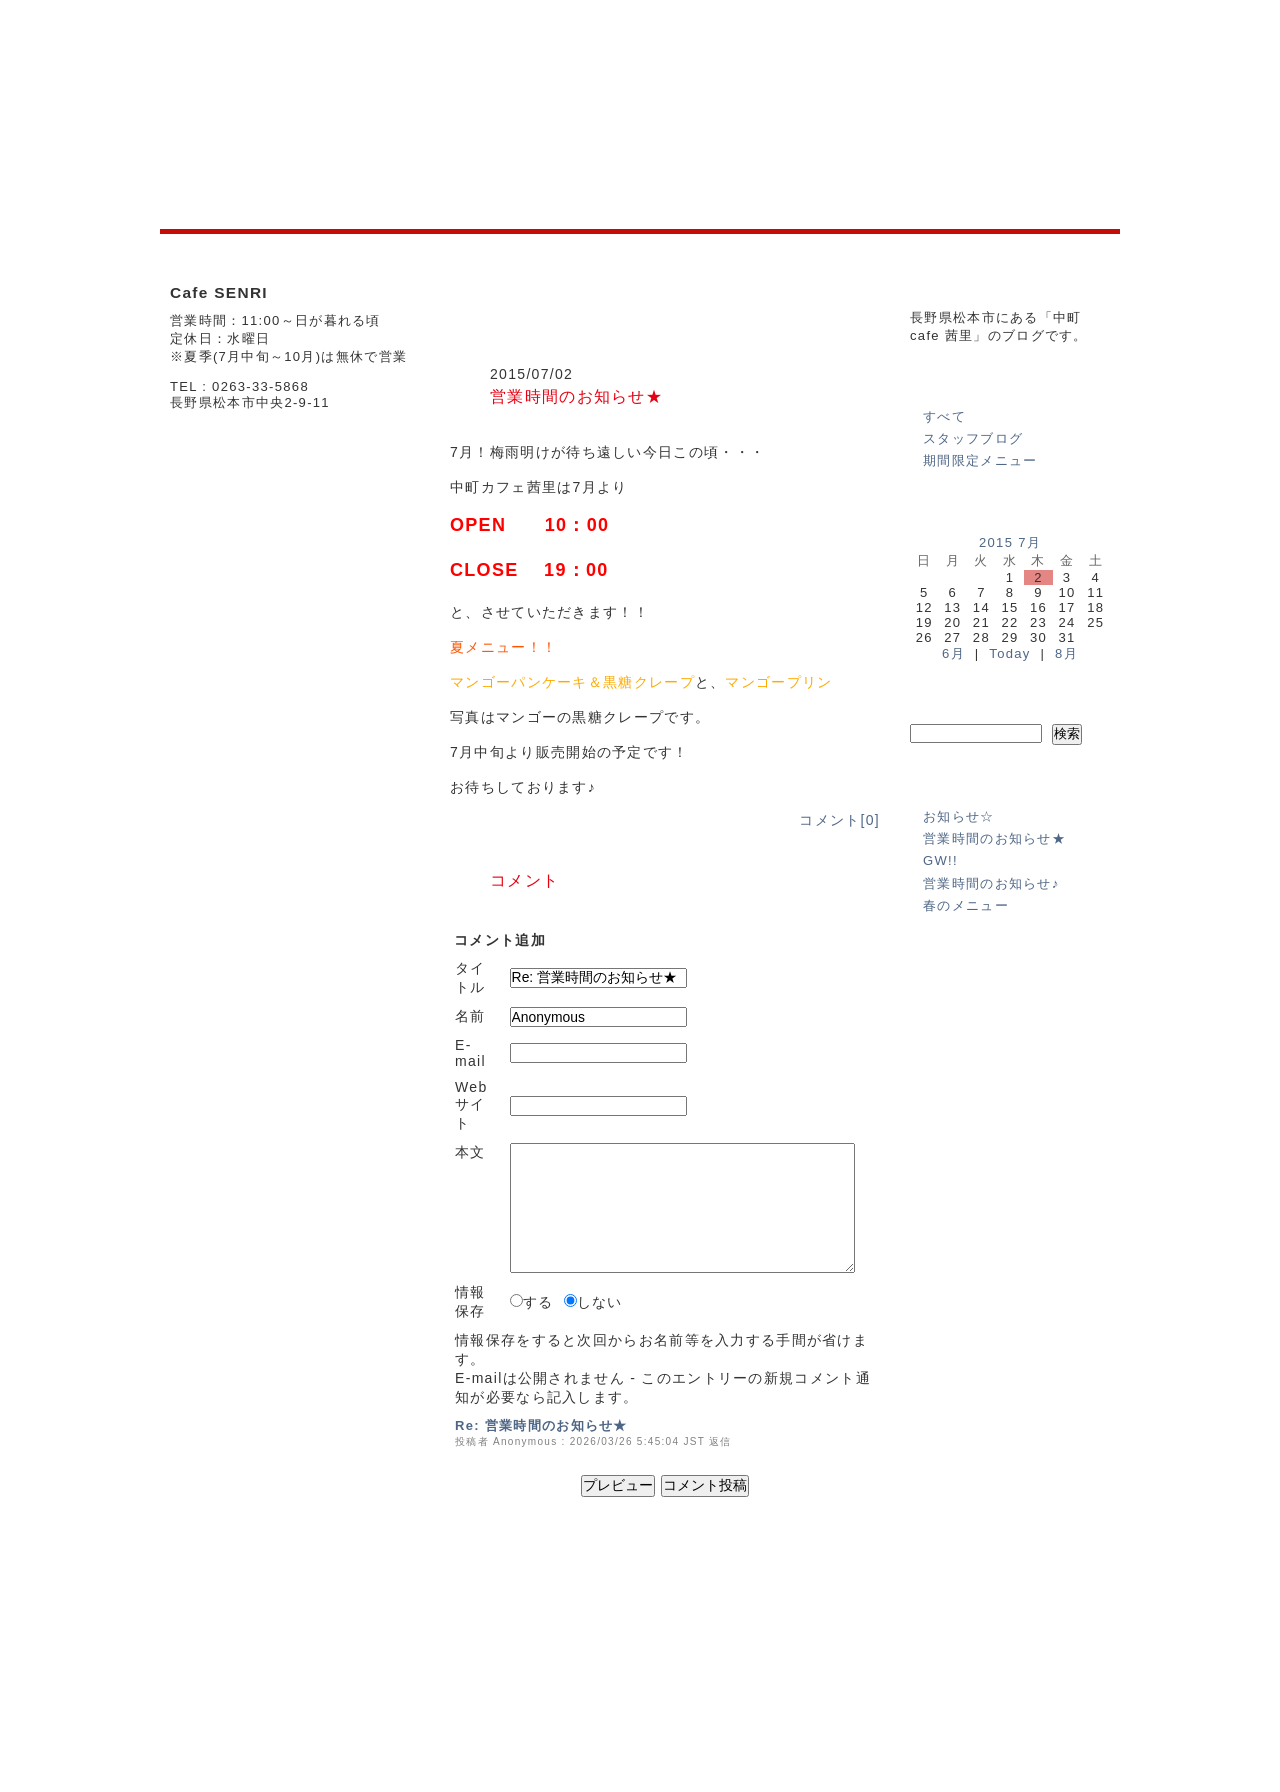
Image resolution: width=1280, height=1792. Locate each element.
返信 (720, 1441)
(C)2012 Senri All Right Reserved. (1022, 1725)
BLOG (536, 1650)
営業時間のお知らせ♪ (991, 883)
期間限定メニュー (980, 460)
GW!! (940, 860)
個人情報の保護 (996, 1618)
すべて (944, 416)
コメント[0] (839, 820)
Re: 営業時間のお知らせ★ (541, 1425)
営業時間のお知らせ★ (576, 396)
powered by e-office (1063, 1740)
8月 (1066, 653)
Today (1009, 653)
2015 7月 (1010, 542)
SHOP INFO (418, 1650)
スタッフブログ (973, 438)
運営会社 (912, 1618)
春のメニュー (966, 905)
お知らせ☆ (959, 816)
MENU (486, 1650)
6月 (953, 653)
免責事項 (1081, 1618)
